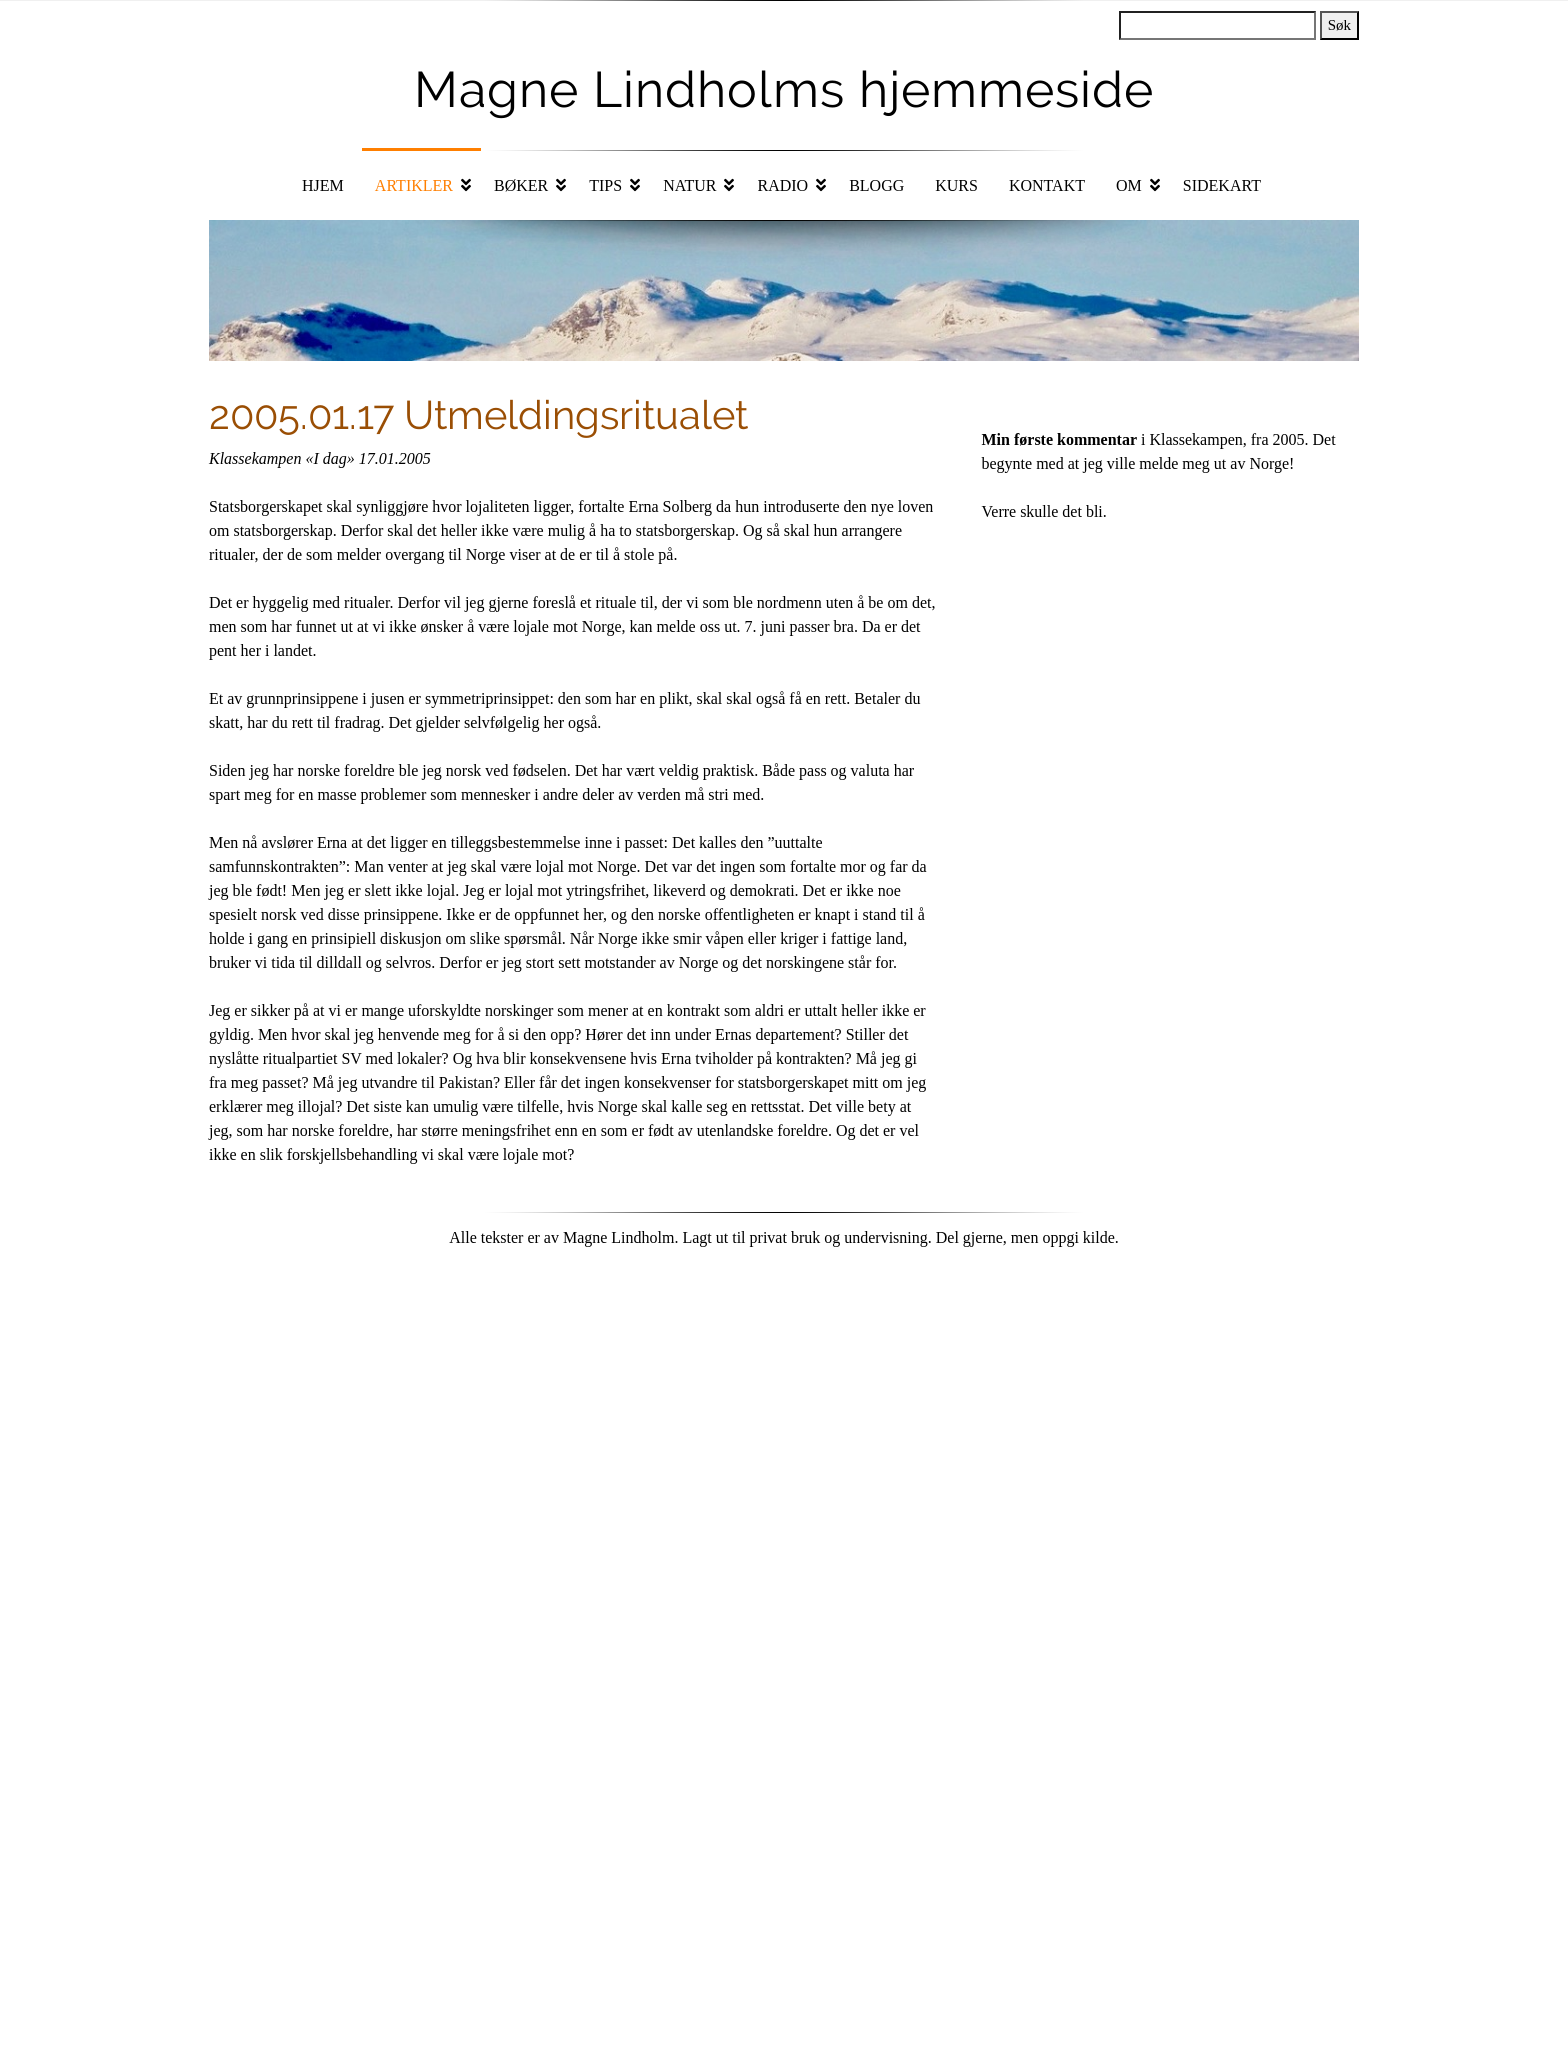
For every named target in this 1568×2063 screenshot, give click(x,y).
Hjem (323, 185)
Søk (1339, 25)
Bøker (521, 185)
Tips (605, 185)
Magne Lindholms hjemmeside (784, 89)
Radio (782, 185)
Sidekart (1222, 185)
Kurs (956, 185)
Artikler (414, 185)
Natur (689, 185)
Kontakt (1047, 185)
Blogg (876, 185)
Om (1129, 185)
